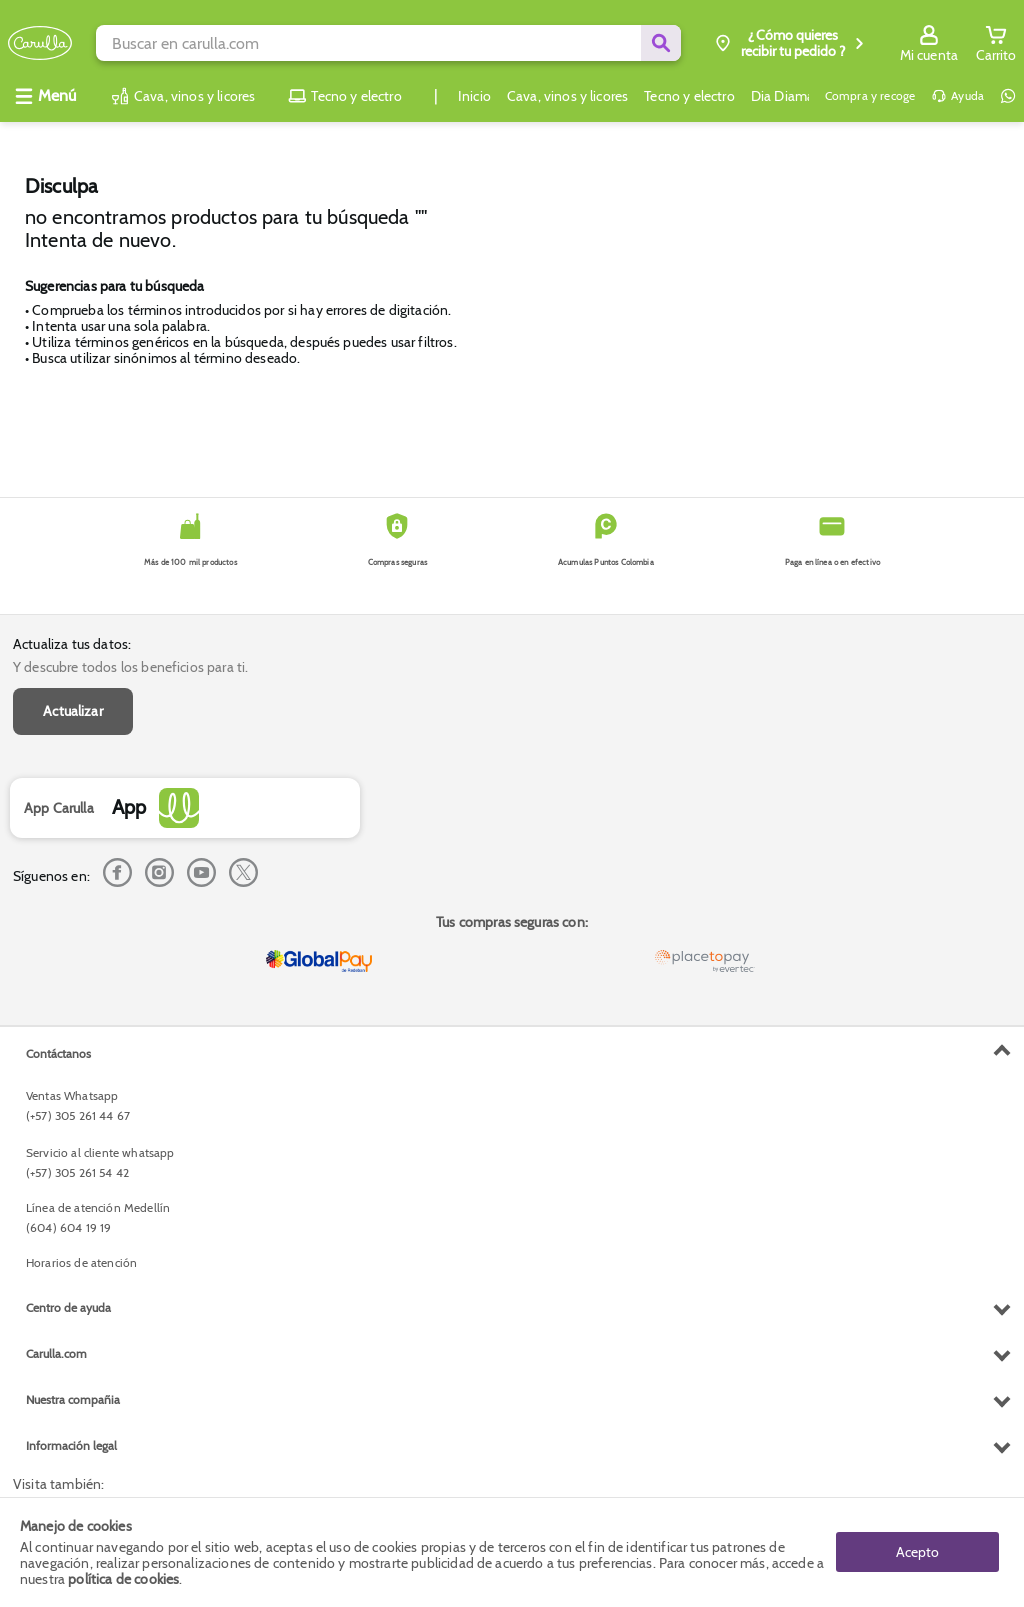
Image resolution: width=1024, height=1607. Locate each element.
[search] (388, 43)
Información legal (71, 1445)
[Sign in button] (929, 43)
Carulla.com (56, 1353)
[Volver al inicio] (40, 43)
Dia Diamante (793, 96)
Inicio (474, 96)
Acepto (917, 1552)
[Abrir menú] (45, 96)
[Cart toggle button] (996, 43)
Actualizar (73, 711)
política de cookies (123, 1579)
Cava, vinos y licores (567, 96)
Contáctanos (58, 1053)
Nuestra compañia (73, 1399)
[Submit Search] (661, 43)
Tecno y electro (689, 96)
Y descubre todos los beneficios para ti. (130, 667)
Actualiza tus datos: (72, 644)
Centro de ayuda (68, 1307)
